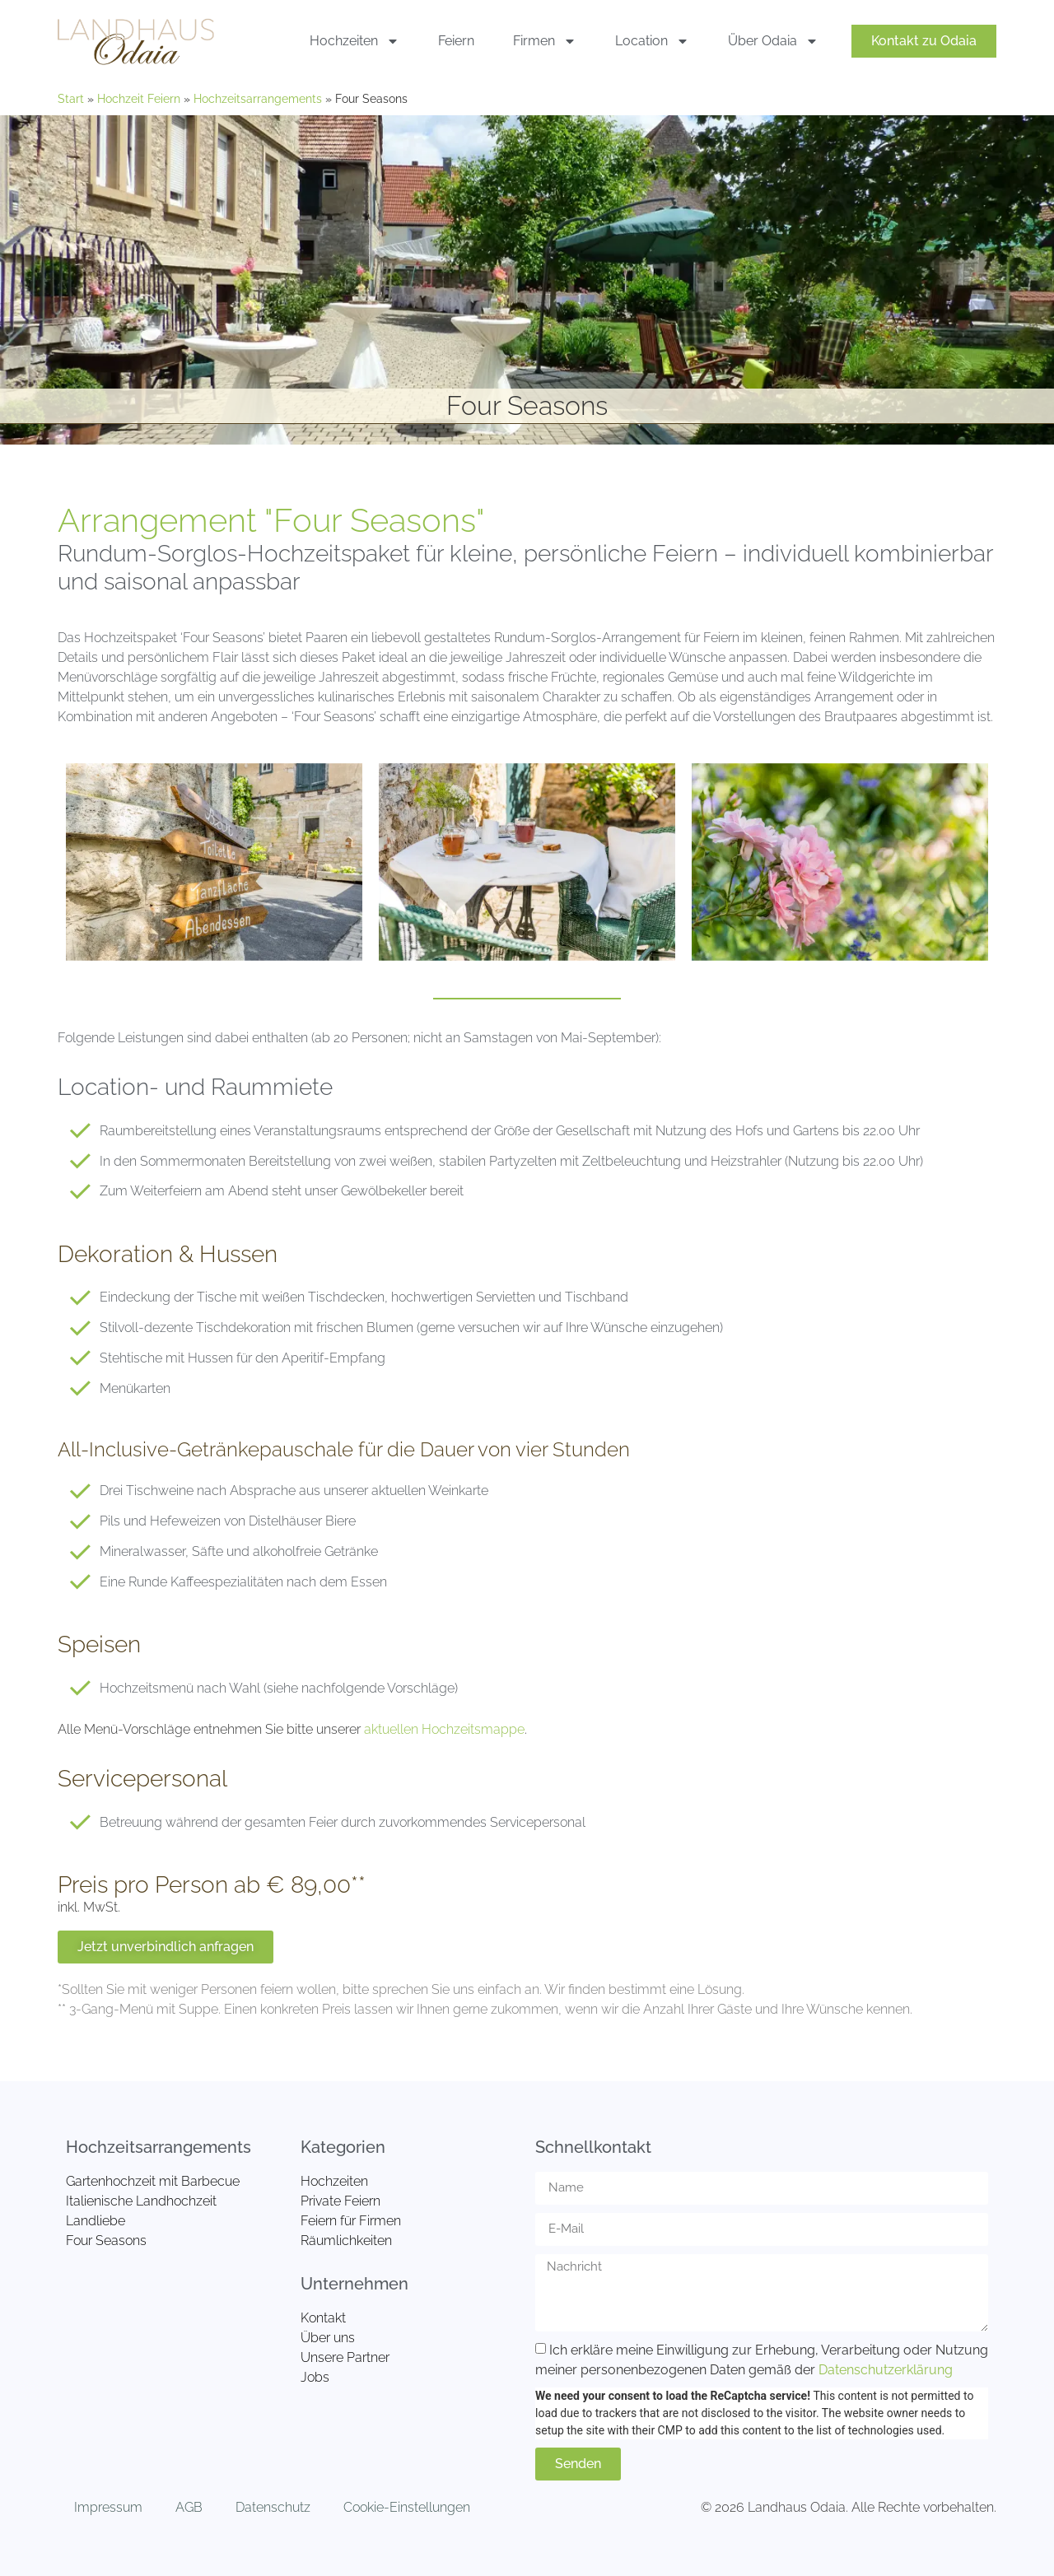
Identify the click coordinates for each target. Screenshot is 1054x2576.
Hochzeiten (354, 41)
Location (652, 41)
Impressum (108, 2507)
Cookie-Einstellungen (406, 2507)
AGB (189, 2507)
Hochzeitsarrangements (258, 98)
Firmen (544, 41)
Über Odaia (773, 41)
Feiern (456, 41)
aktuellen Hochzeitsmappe (444, 1729)
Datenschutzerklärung (885, 2369)
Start (71, 98)
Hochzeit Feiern (138, 98)
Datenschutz (273, 2507)
